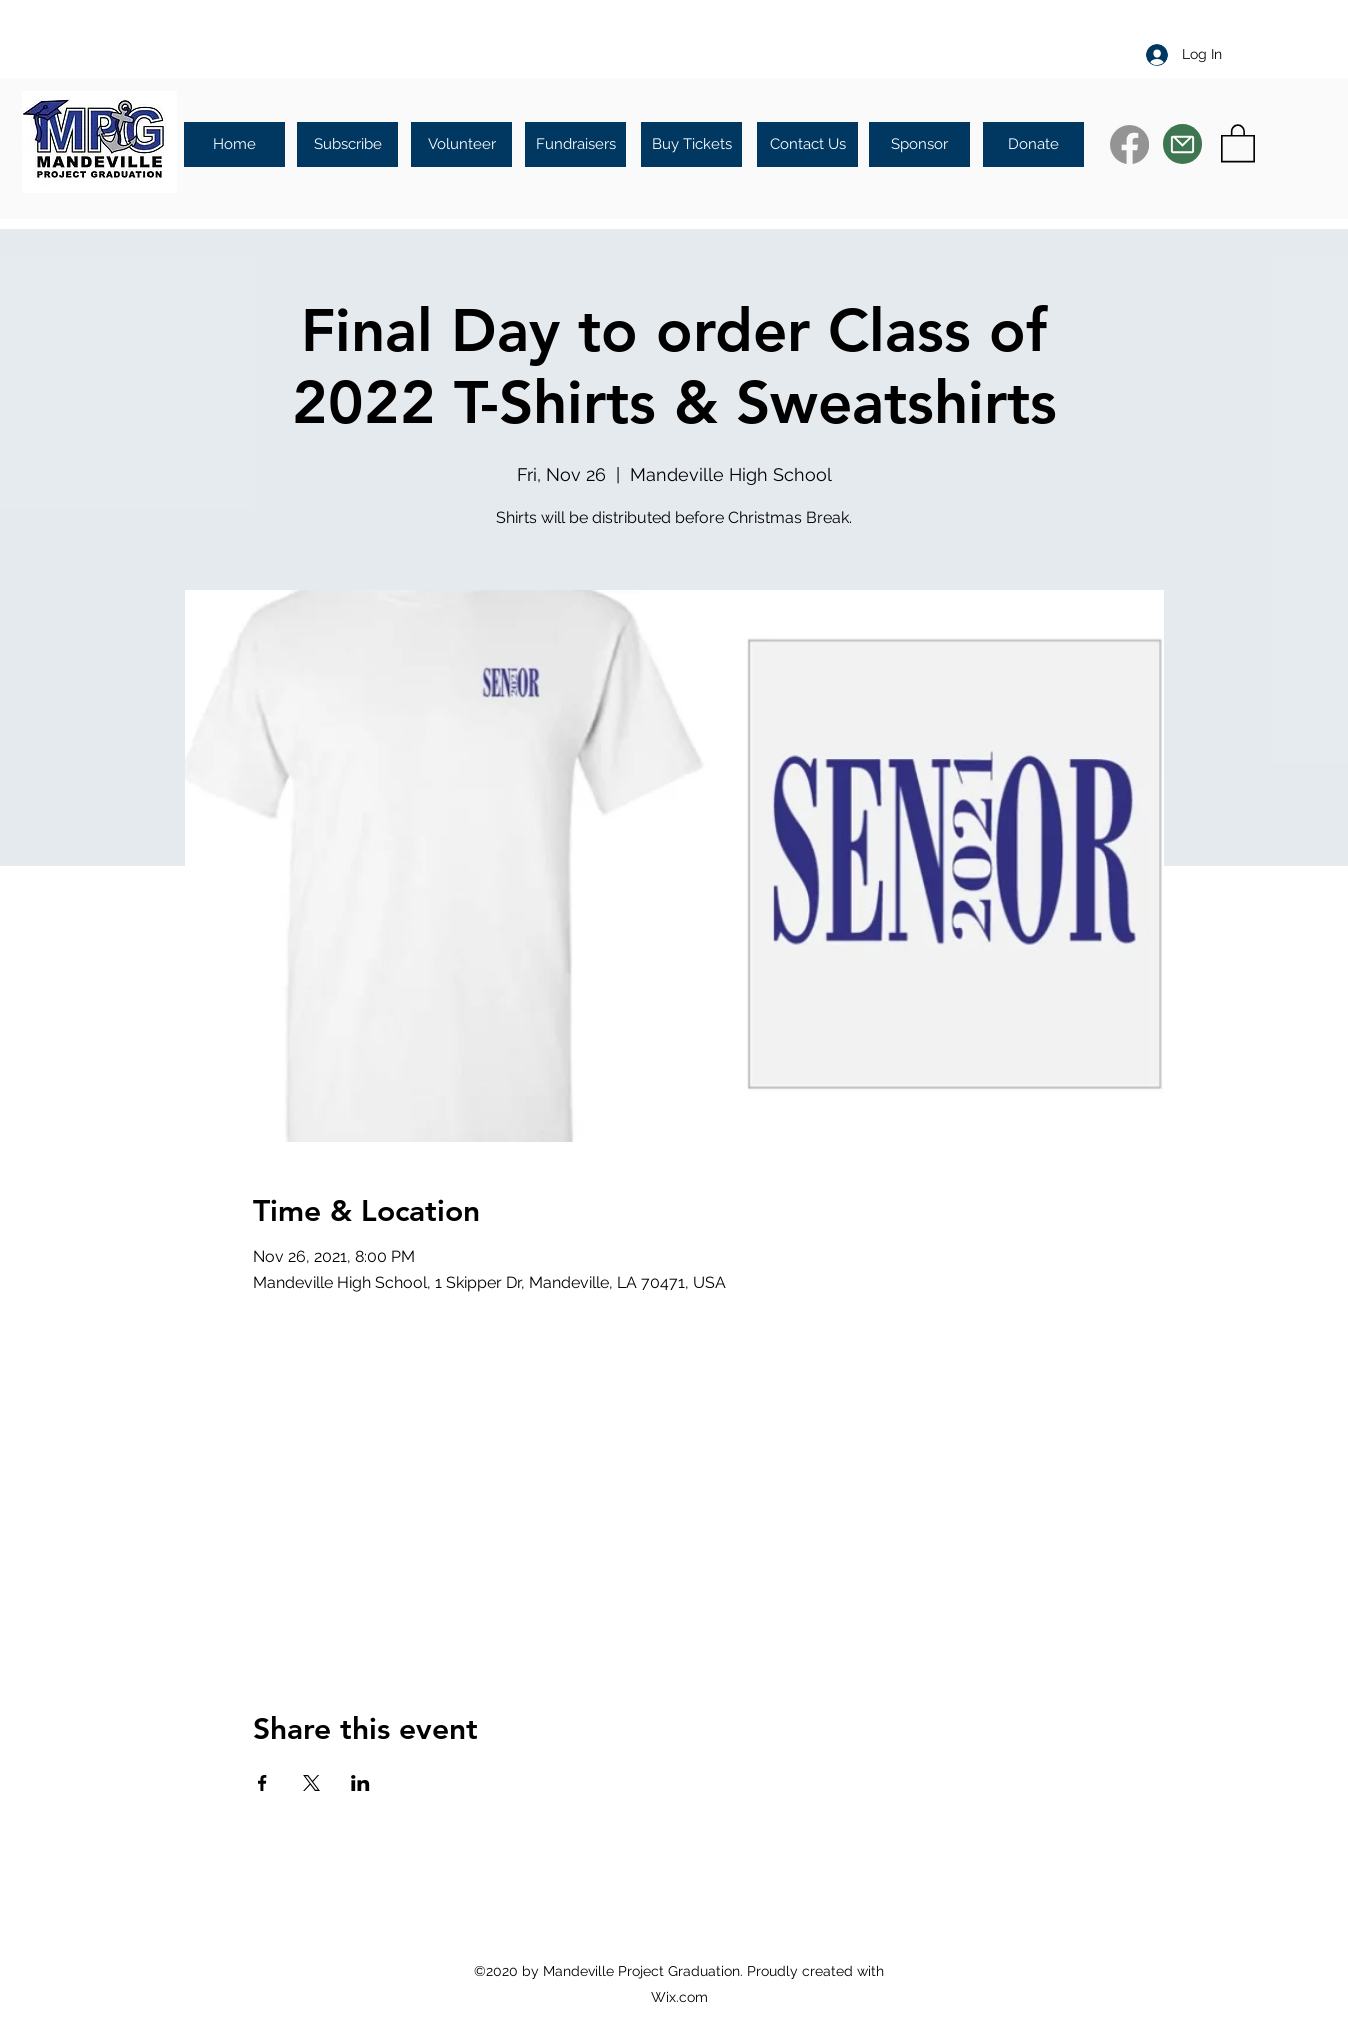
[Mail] (1182, 144)
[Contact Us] (807, 144)
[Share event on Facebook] (262, 1783)
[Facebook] (1129, 144)
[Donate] (1033, 144)
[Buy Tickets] (691, 144)
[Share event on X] (311, 1783)
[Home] (234, 144)
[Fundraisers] (575, 144)
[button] (1238, 142)
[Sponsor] (919, 144)
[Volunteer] (461, 144)
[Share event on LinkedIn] (360, 1783)
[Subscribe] (347, 144)
